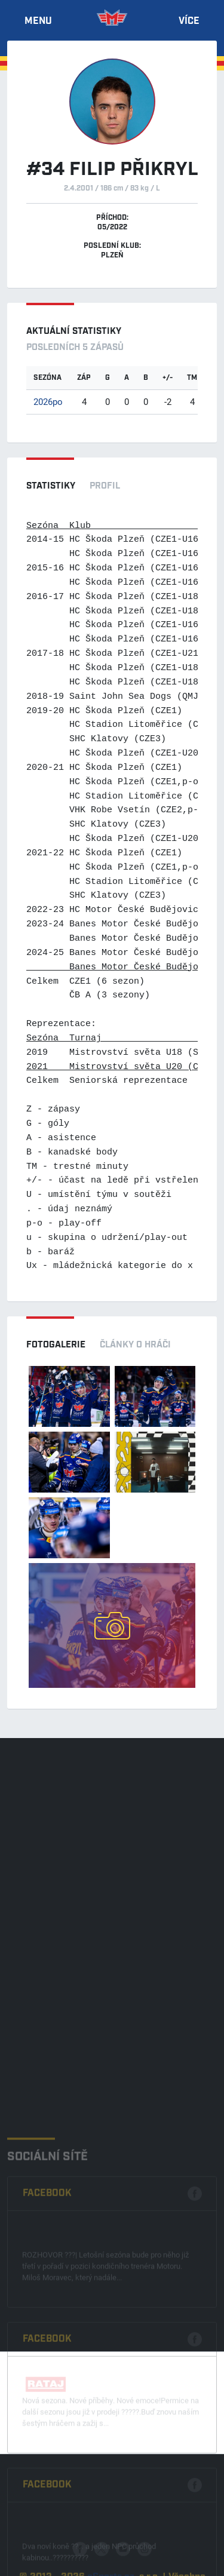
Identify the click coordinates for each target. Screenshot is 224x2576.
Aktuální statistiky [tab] (73, 331)
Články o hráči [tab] (135, 1345)
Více (189, 21)
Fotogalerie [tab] (55, 1345)
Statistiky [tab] (50, 486)
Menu (38, 21)
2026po (48, 401)
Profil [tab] (105, 486)
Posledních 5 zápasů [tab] (75, 348)
